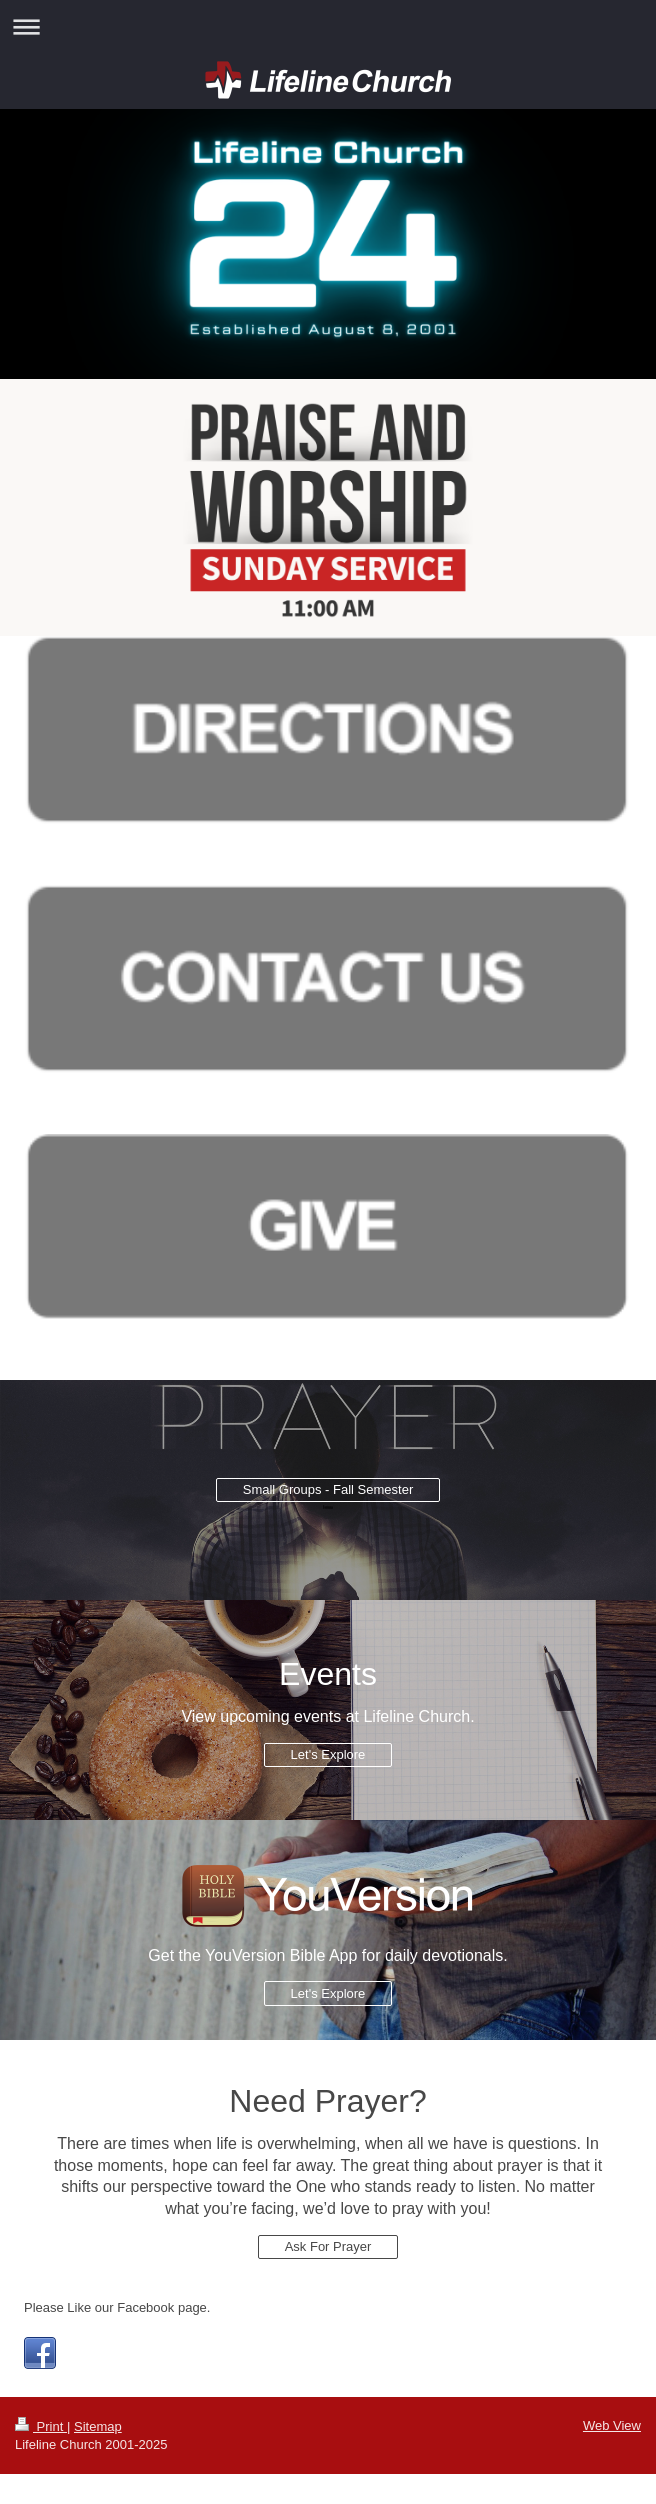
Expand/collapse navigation (328, 26)
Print (41, 2426)
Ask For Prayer (328, 2246)
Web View (612, 2425)
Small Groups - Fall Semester (328, 1489)
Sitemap (98, 2426)
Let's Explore (328, 1754)
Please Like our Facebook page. (117, 2307)
